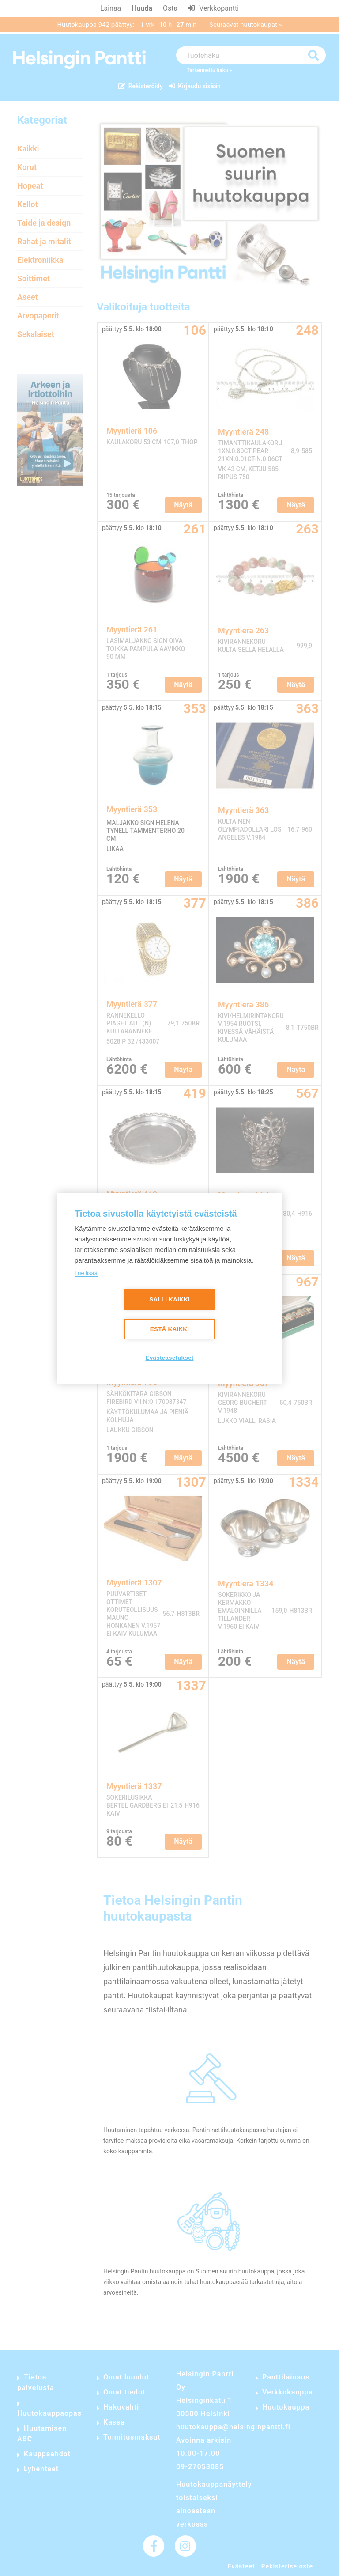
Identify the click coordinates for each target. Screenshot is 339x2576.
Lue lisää (86, 1273)
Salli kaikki (169, 1299)
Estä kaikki (169, 1329)
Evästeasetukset (170, 1357)
